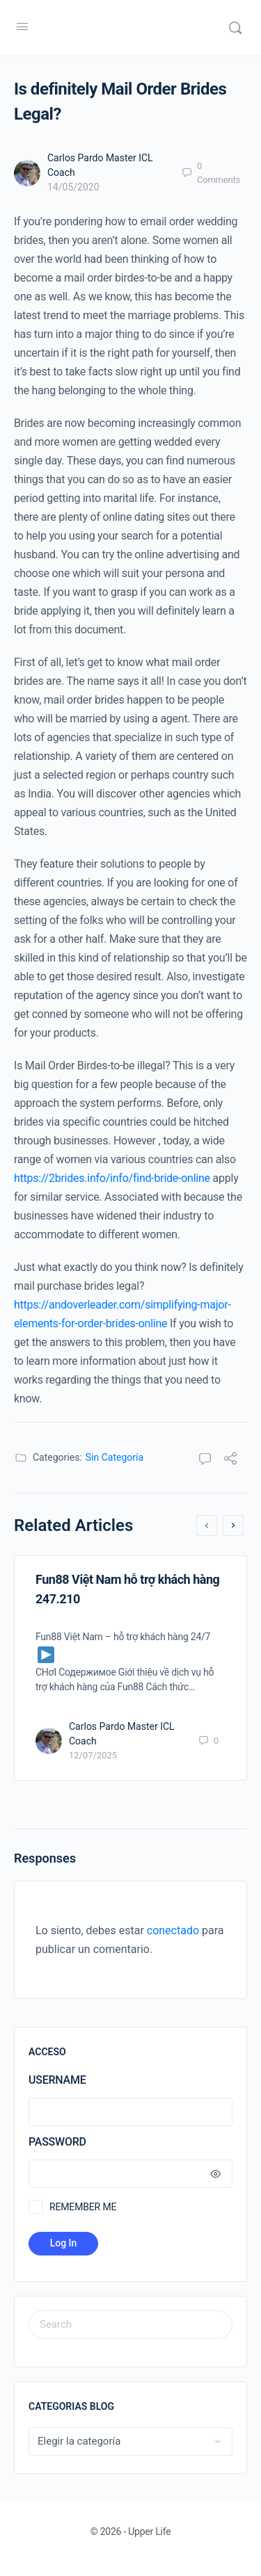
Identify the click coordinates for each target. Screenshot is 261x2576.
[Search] (235, 28)
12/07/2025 (93, 1755)
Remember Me (82, 2206)
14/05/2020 (73, 187)
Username (57, 2080)
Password (127, 2142)
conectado (173, 1930)
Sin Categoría (114, 1457)
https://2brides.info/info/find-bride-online (112, 1178)
